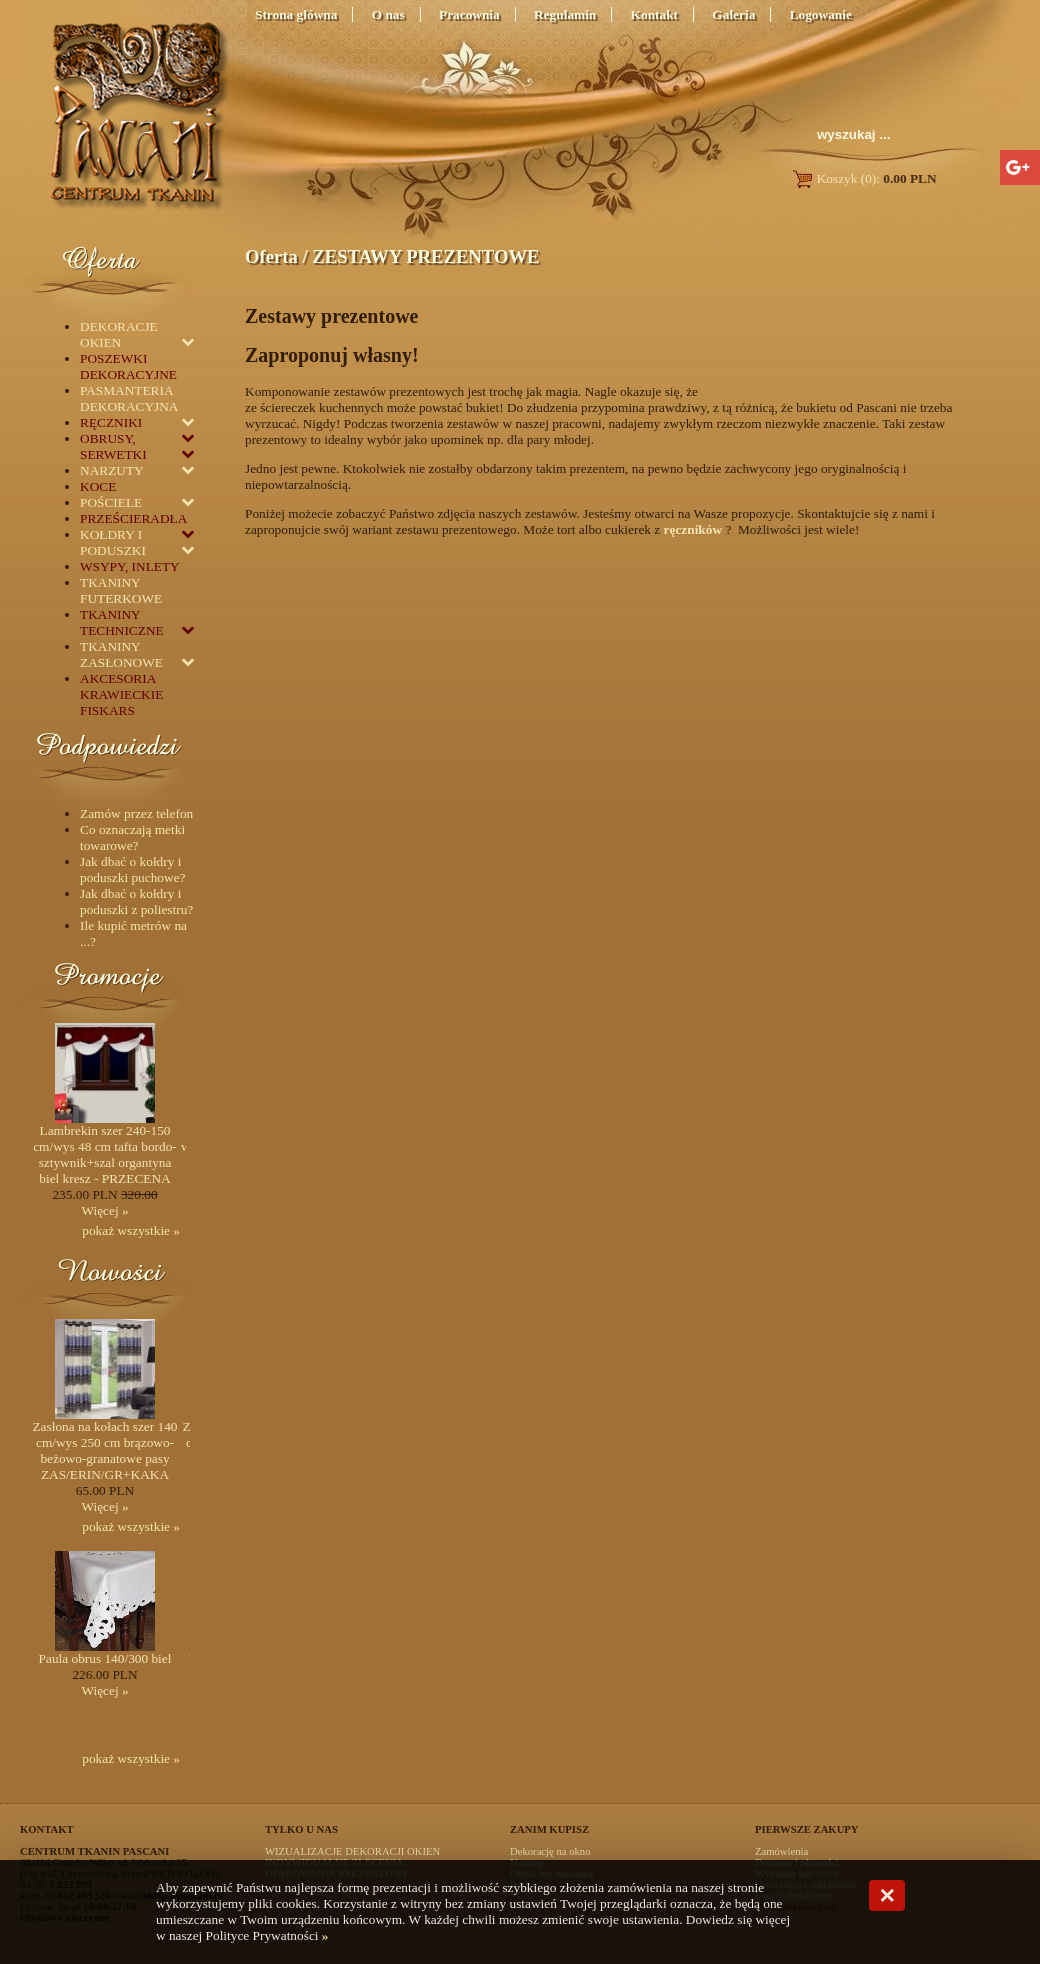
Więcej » (104, 1210)
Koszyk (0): (863, 178)
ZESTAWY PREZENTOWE (425, 256)
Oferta (271, 256)
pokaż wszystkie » (131, 1230)
